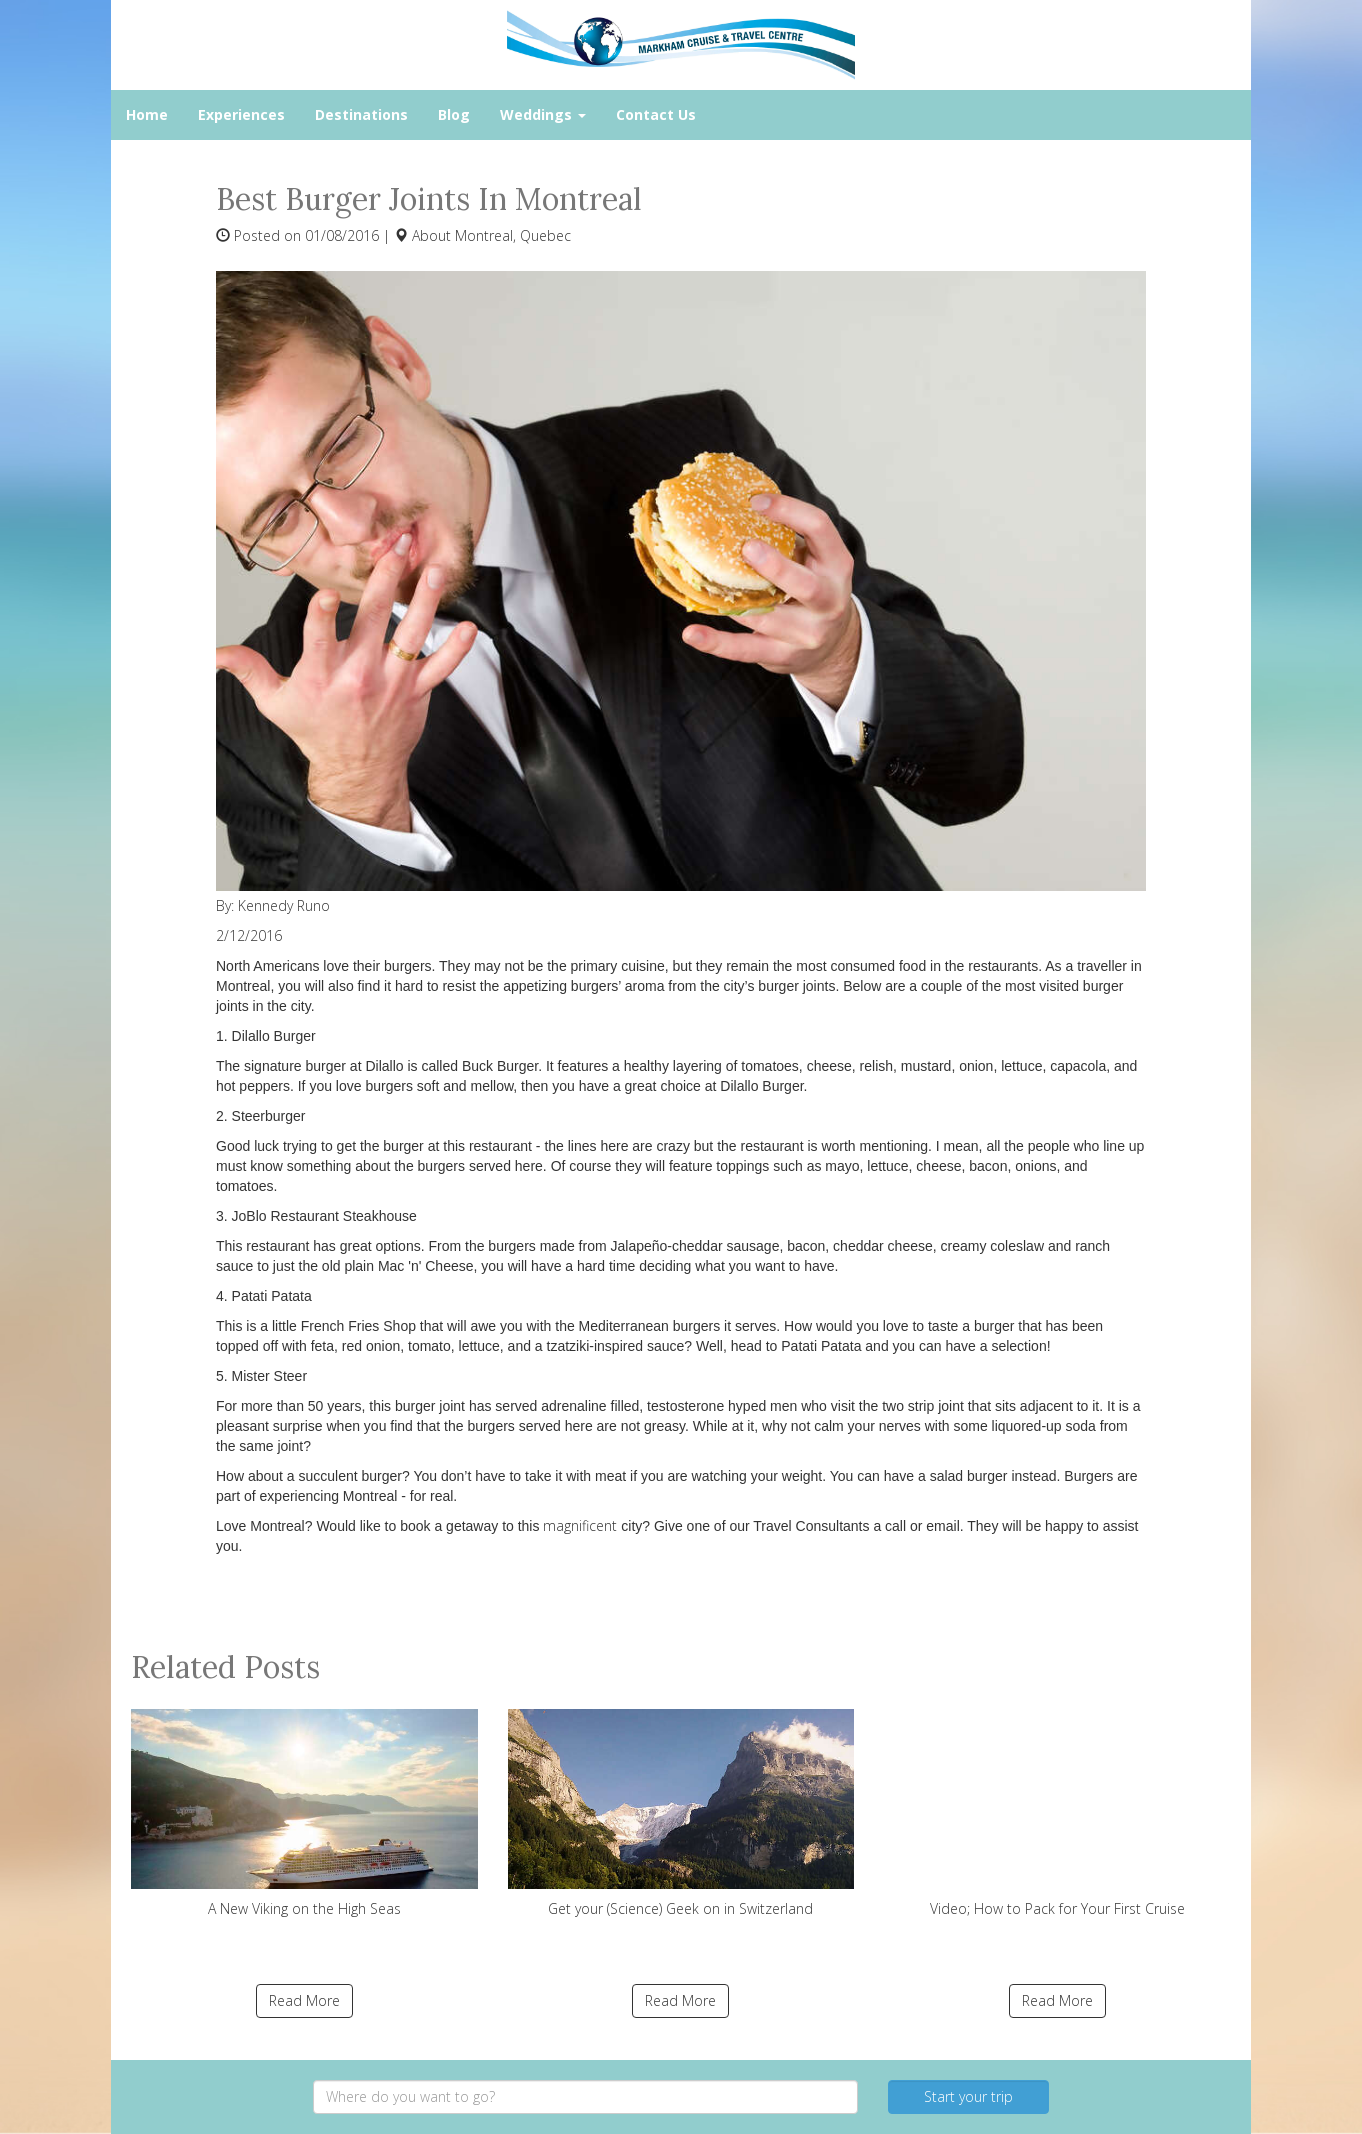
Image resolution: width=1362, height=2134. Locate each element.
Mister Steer (269, 1376)
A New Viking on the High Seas (304, 1813)
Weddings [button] (543, 114)
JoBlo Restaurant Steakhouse (324, 1216)
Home (147, 114)
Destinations (361, 114)
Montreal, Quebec (513, 235)
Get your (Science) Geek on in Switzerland (681, 1813)
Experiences (241, 114)
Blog (454, 114)
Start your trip (968, 2096)
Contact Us (656, 114)
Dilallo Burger (274, 1036)
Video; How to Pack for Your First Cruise (1057, 1813)
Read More (304, 2000)
